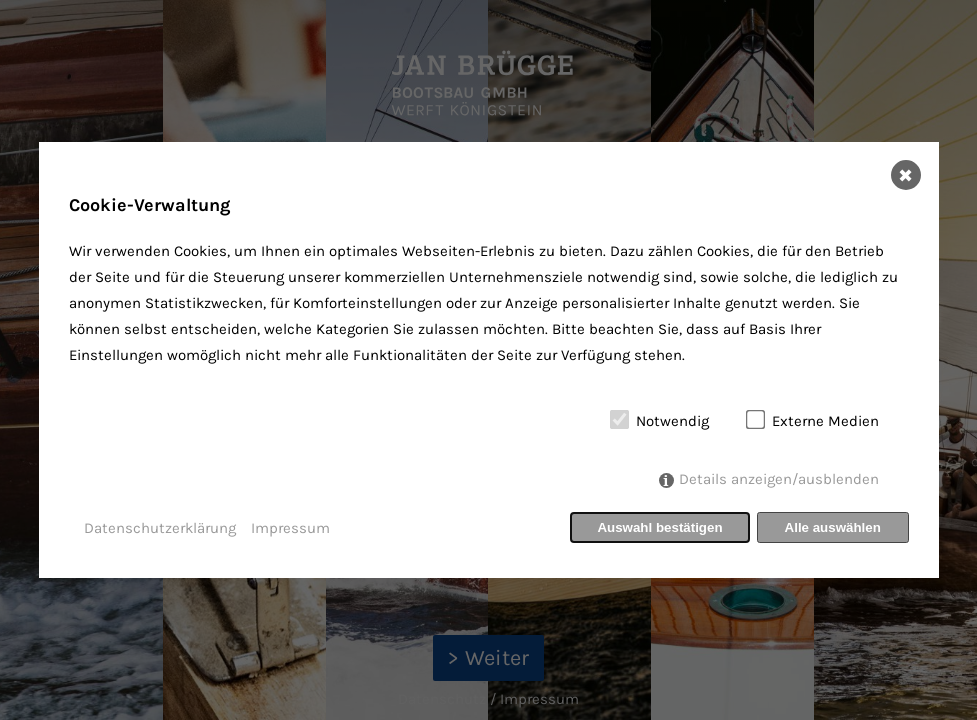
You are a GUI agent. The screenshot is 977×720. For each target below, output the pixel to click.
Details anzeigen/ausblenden (779, 479)
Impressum (290, 528)
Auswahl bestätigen (659, 527)
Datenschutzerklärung (160, 528)
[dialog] (489, 360)
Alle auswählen (833, 527)
